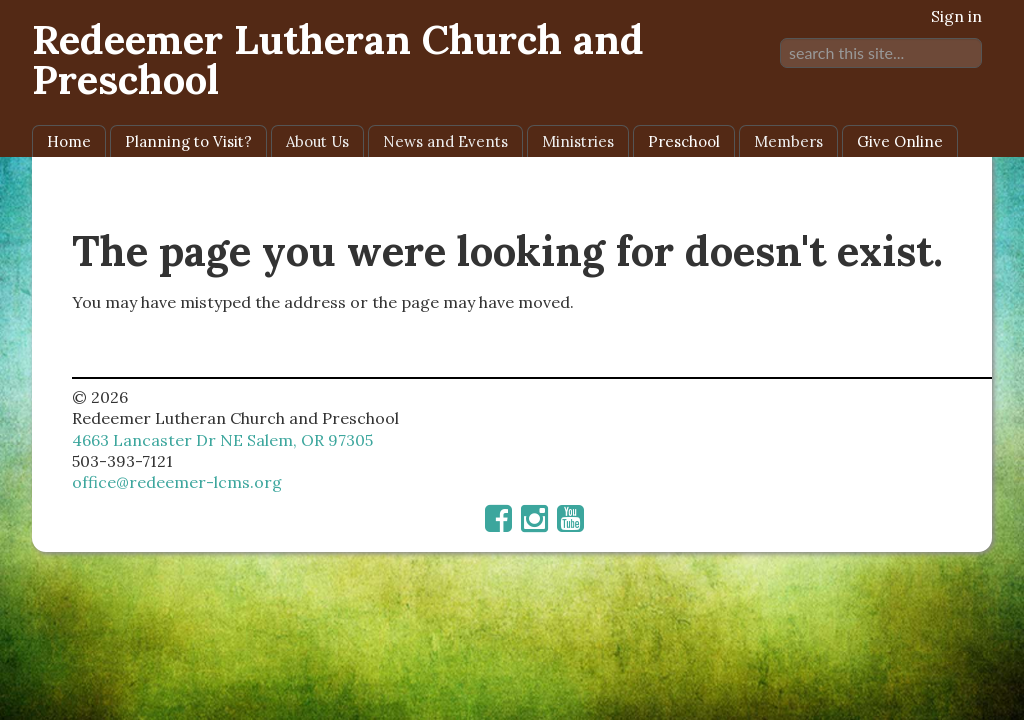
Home (69, 141)
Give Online (900, 141)
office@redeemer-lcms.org (177, 482)
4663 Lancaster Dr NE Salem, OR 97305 (222, 440)
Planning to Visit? (188, 141)
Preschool (684, 141)
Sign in (956, 16)
